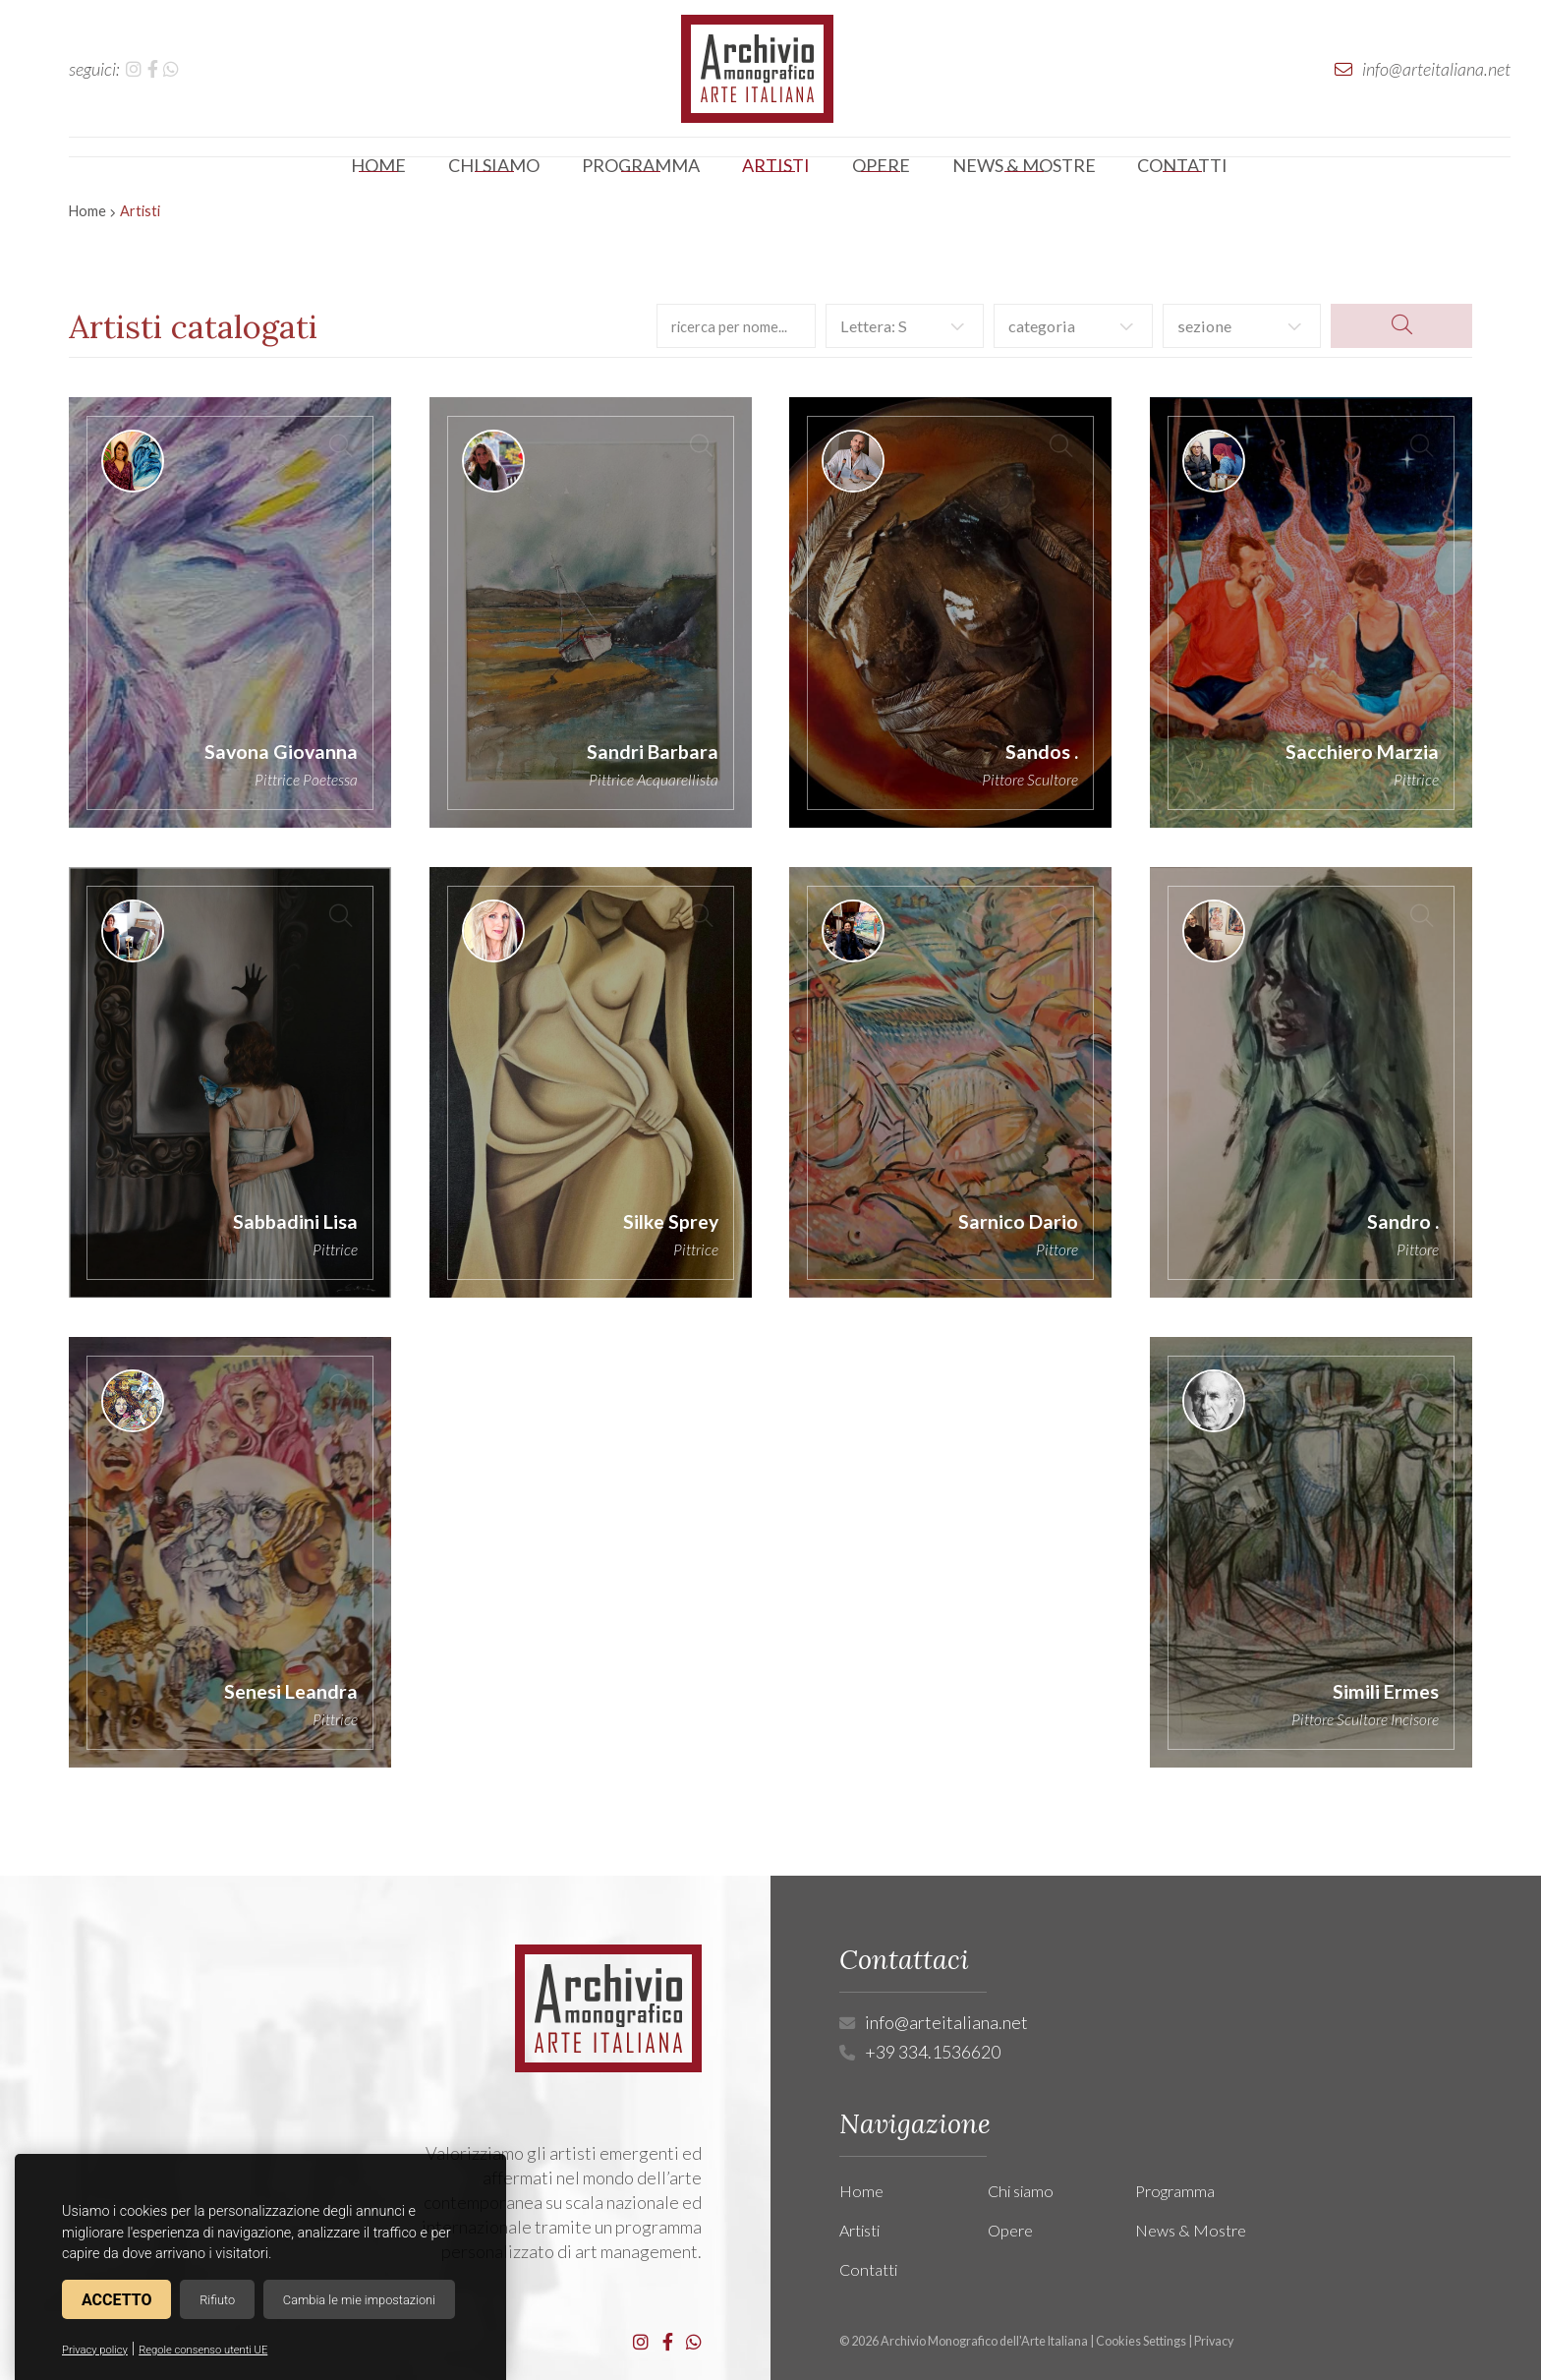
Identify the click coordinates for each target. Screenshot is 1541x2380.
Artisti (859, 2230)
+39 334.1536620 (932, 2051)
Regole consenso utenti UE (203, 2350)
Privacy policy (95, 2350)
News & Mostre (1190, 2230)
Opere (1010, 2230)
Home (87, 211)
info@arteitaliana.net (946, 2022)
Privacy (1213, 2341)
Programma (1175, 2190)
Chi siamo (1021, 2190)
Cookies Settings (1141, 2341)
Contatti (868, 2269)
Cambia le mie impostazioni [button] (359, 2300)
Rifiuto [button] (217, 2300)
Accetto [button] (116, 2300)
